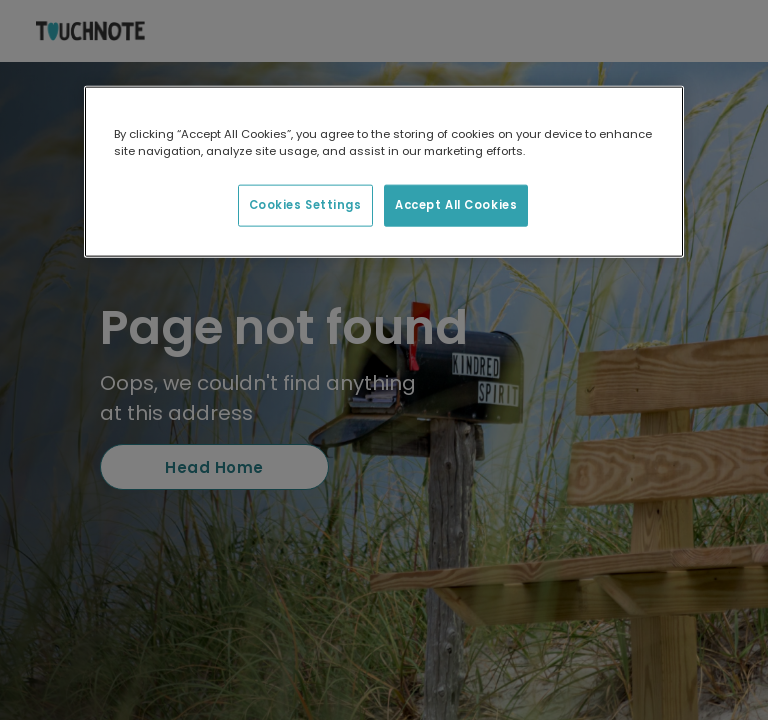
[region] (384, 172)
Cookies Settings (305, 205)
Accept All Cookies (456, 205)
